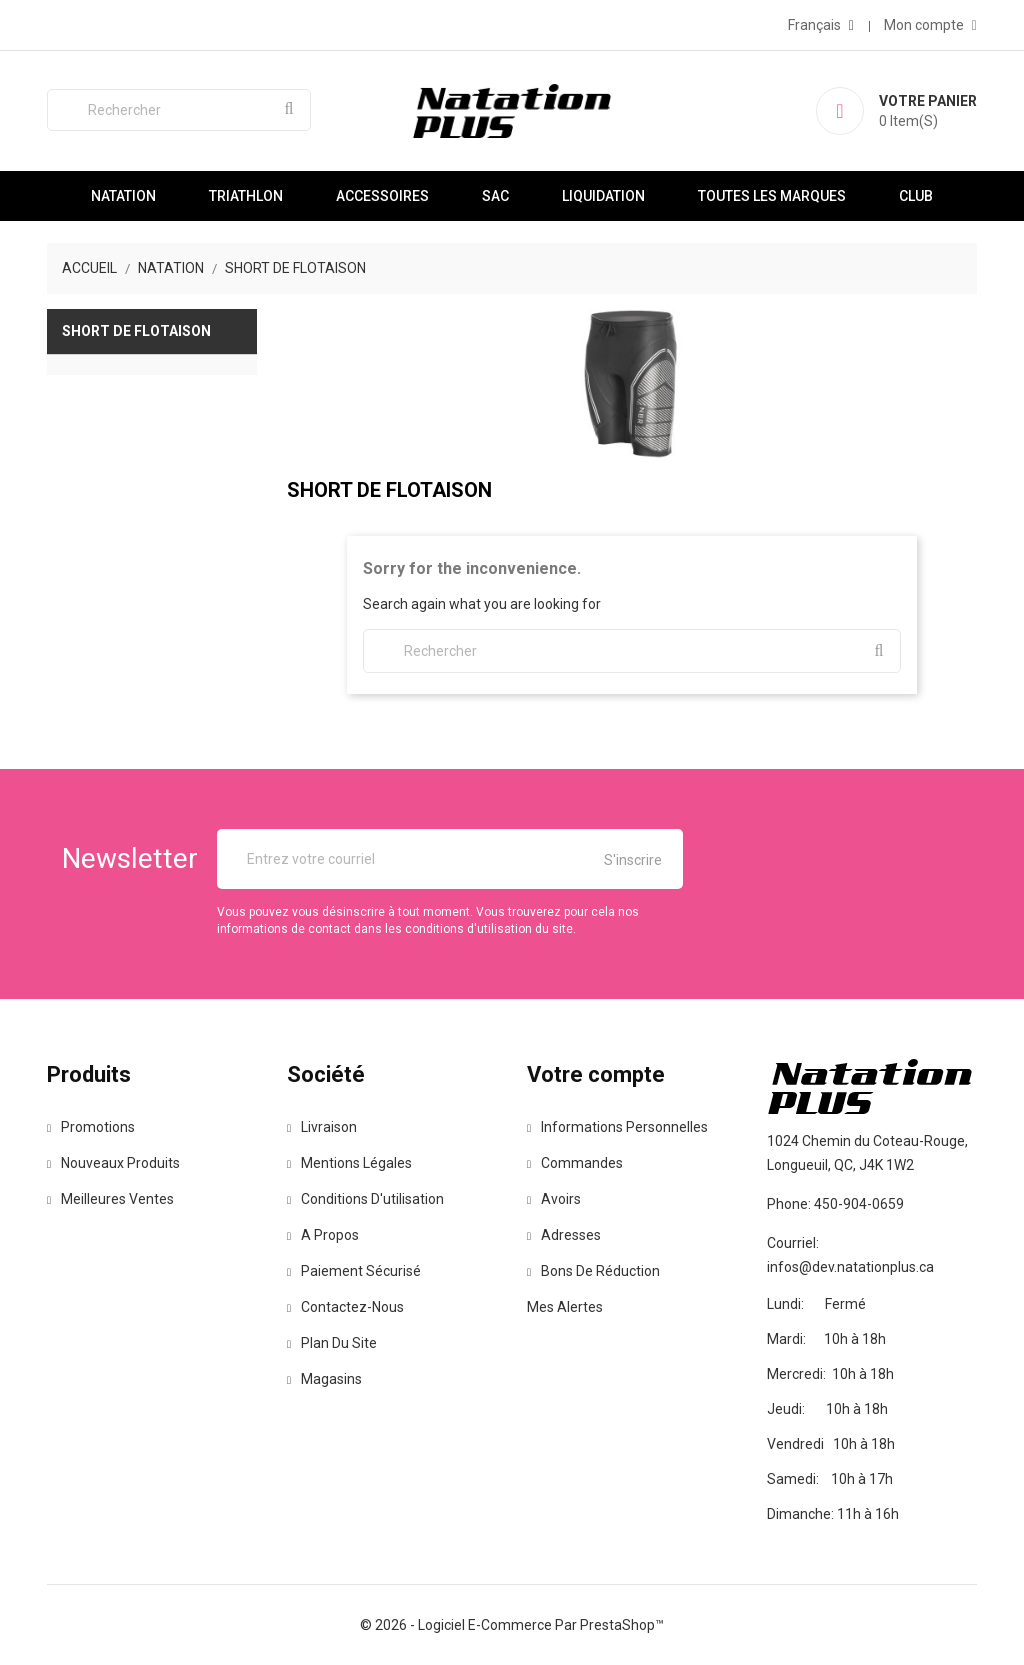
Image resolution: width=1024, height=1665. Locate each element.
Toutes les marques (772, 196)
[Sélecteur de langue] (821, 25)
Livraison (322, 1127)
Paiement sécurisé (354, 1271)
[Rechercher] (179, 110)
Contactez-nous (345, 1307)
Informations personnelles (617, 1127)
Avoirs (554, 1199)
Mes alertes (565, 1307)
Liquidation (603, 196)
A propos (323, 1235)
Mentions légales (349, 1163)
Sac (495, 196)
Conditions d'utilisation (365, 1199)
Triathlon (246, 196)
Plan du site (332, 1343)
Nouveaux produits (113, 1163)
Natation (123, 196)
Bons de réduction (593, 1271)
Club (916, 196)
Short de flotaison (136, 331)
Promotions (91, 1127)
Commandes (575, 1163)
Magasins (324, 1379)
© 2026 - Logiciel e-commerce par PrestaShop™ (512, 1625)
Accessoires (382, 196)
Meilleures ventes (110, 1199)
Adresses (564, 1235)
